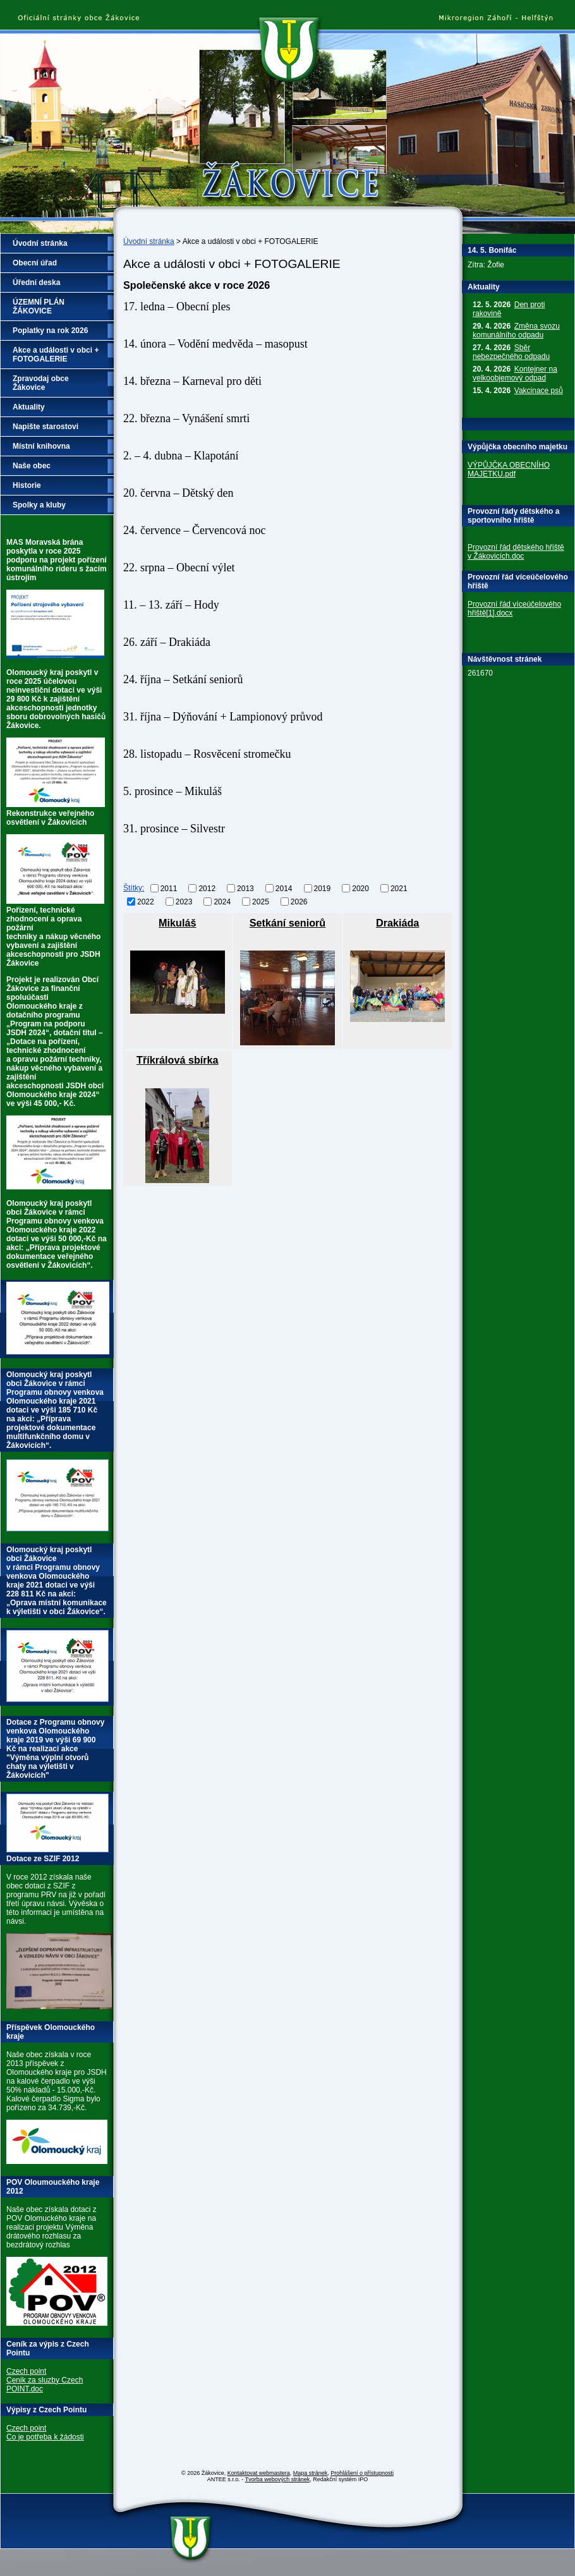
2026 (299, 901)
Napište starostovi (45, 426)
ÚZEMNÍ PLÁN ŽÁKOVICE (38, 306)
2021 (399, 888)
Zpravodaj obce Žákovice (41, 383)
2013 (245, 888)
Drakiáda (397, 922)
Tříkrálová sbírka (177, 1060)
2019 (322, 888)
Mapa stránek (310, 2473)
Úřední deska (36, 282)
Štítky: (133, 888)
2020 (360, 888)
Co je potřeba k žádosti (45, 2437)
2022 (145, 901)
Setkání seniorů (288, 922)
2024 (222, 901)
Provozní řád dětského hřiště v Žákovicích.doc (516, 552)
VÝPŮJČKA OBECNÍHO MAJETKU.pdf (509, 469)
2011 (169, 888)
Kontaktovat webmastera (258, 2473)
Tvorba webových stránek (277, 2479)
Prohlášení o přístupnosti (362, 2473)
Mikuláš (177, 922)
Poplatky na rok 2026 (50, 330)
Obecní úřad (35, 262)
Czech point (26, 2371)
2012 (206, 888)
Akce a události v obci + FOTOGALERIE (56, 354)
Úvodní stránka (148, 241)
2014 (284, 888)
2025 (260, 901)
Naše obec (32, 465)
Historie (27, 485)
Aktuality (29, 407)
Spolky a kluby (39, 505)
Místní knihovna (41, 446)
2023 (184, 901)
